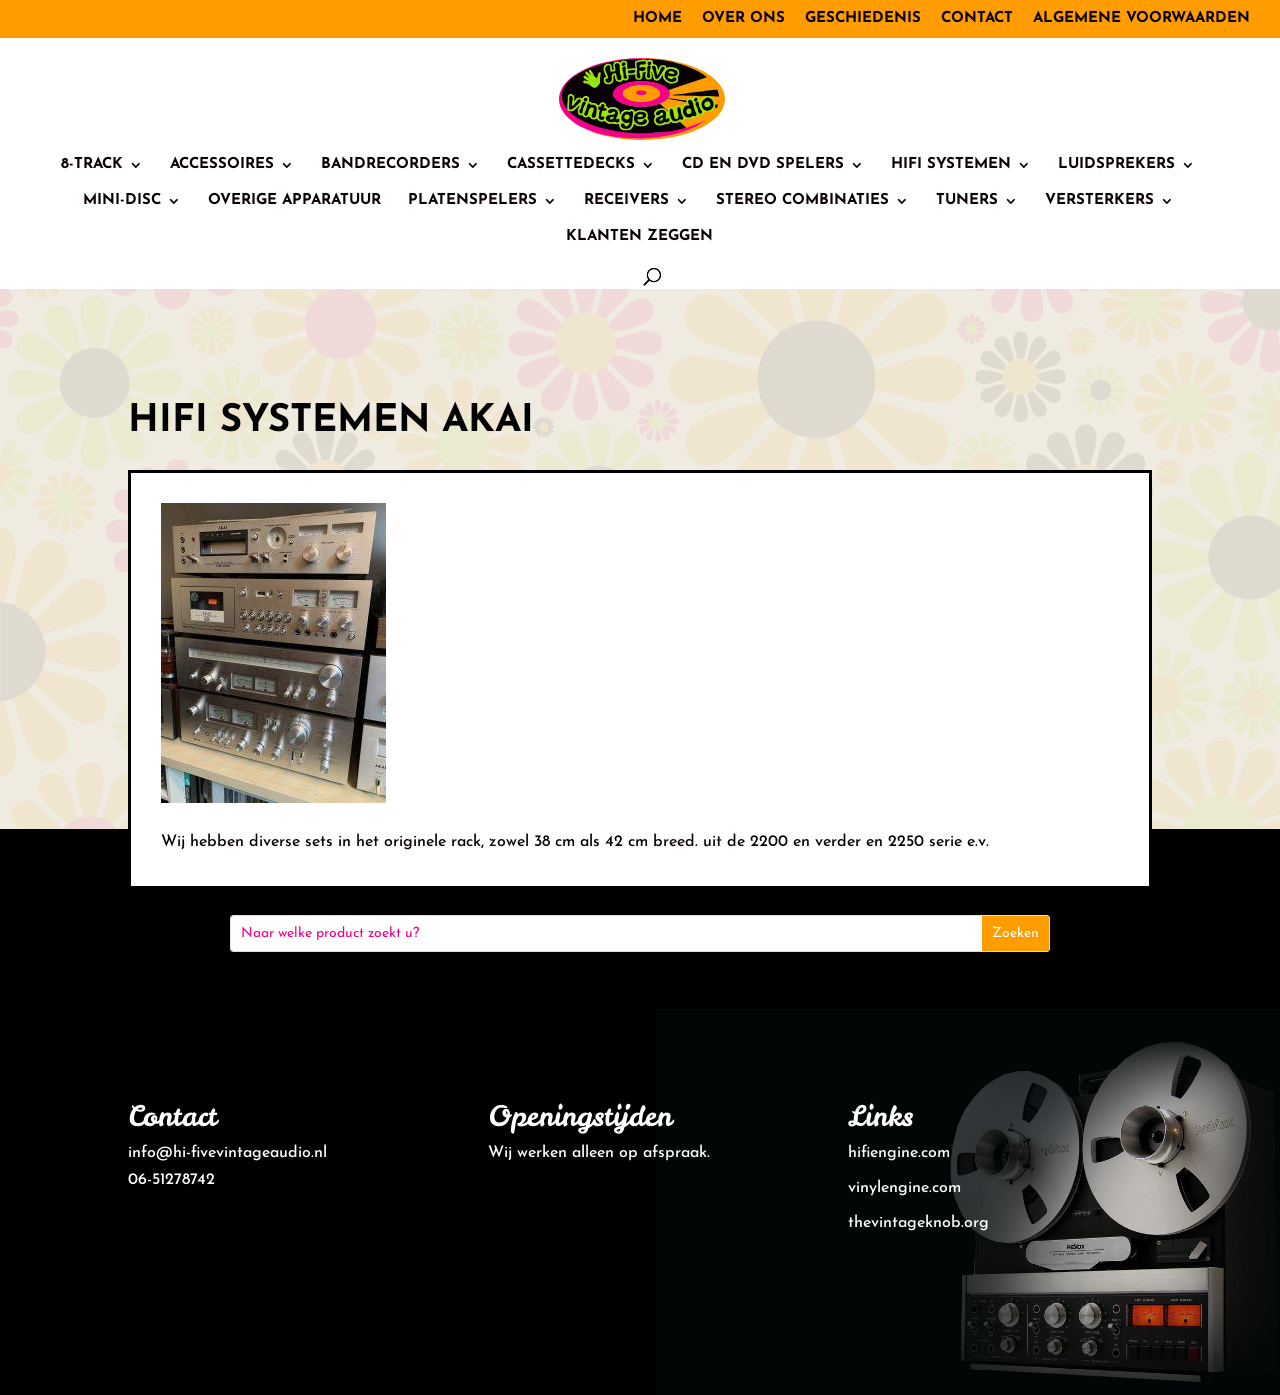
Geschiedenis (863, 18)
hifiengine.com (899, 1153)
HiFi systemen (951, 165)
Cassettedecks (571, 165)
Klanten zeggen (639, 237)
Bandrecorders (390, 165)
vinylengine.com (904, 1188)
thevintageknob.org (918, 1223)
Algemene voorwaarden (1141, 18)
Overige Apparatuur (294, 201)
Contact (977, 18)
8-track (92, 165)
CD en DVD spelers (763, 165)
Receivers (626, 201)
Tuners (967, 201)
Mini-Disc (122, 201)
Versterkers (1099, 201)
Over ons (743, 18)
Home (657, 18)
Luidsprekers (1116, 165)
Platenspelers (472, 201)
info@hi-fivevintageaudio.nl (227, 1153)
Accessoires (222, 165)
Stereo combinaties (802, 201)
